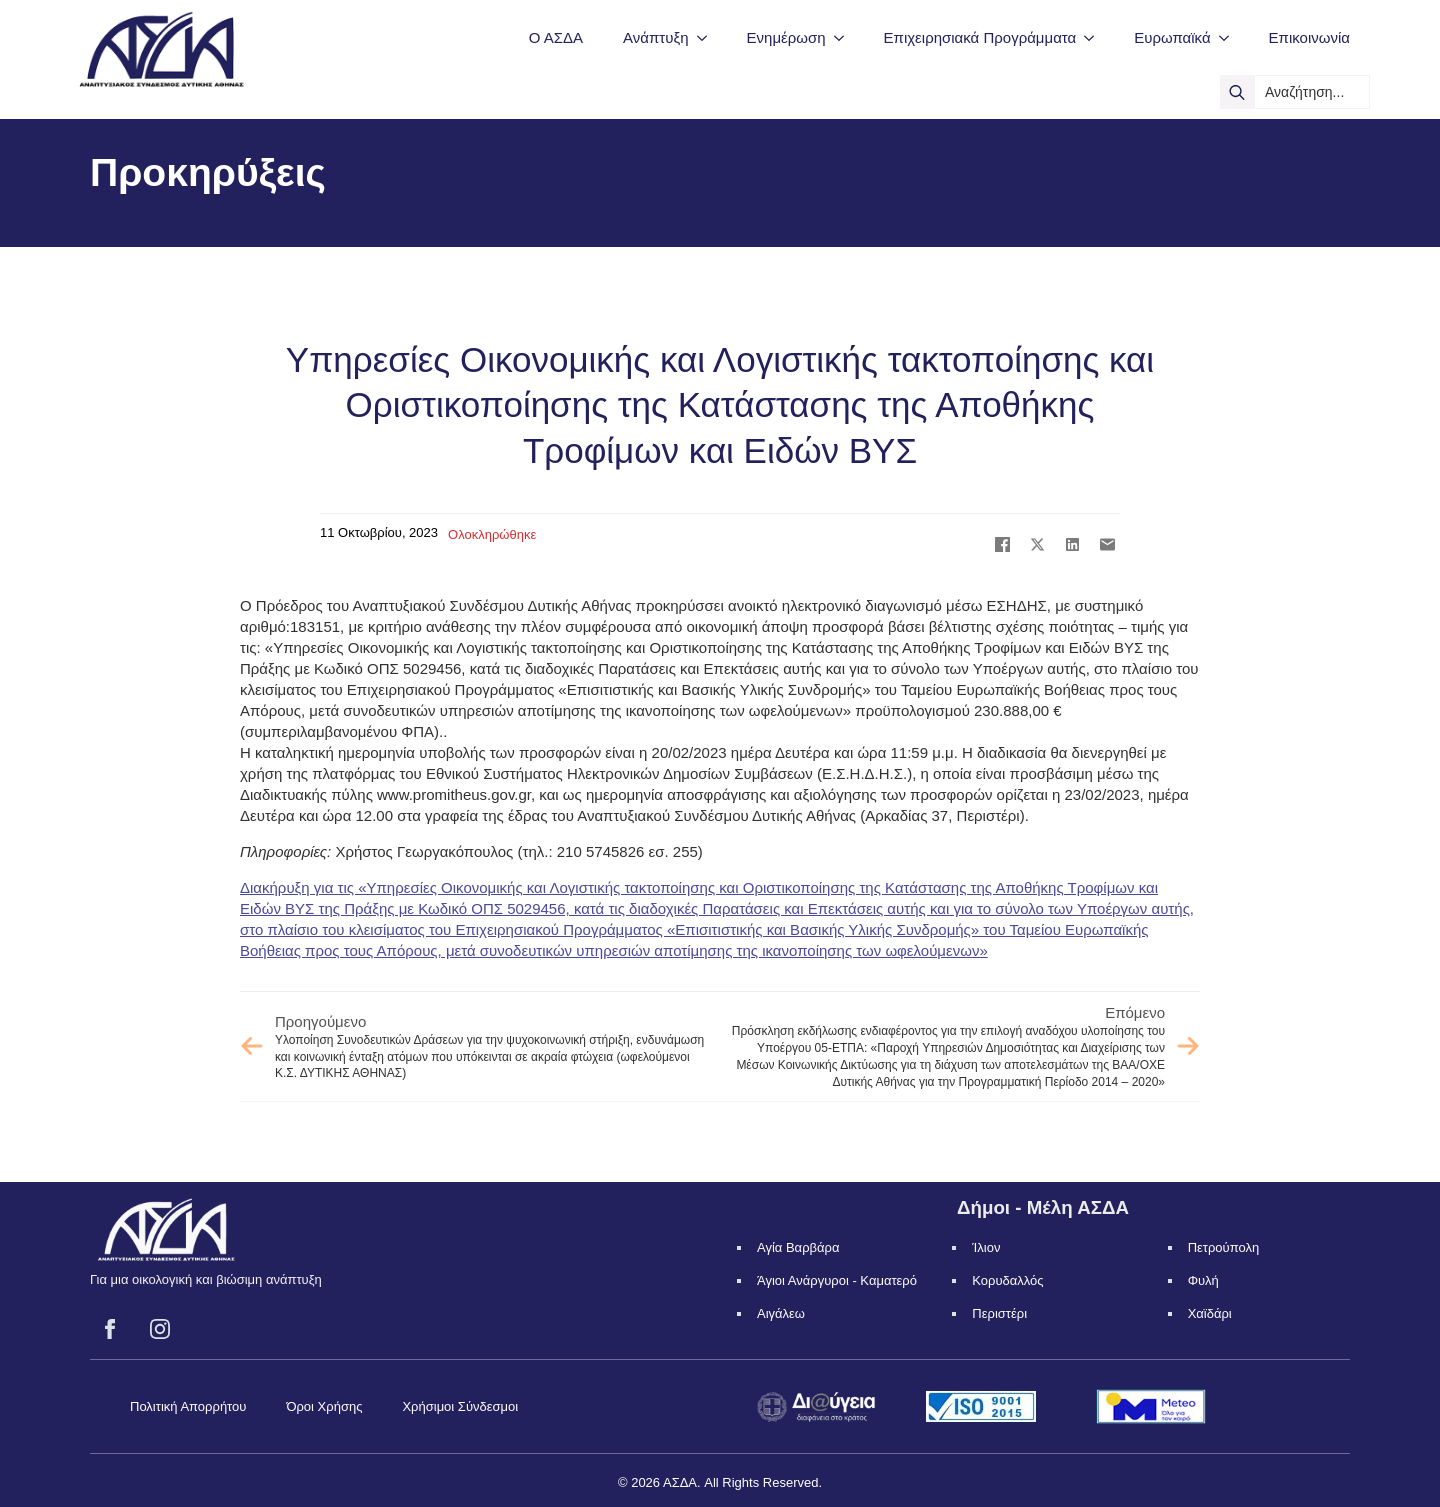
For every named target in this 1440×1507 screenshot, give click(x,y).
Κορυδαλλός (1007, 1280)
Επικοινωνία (1309, 37)
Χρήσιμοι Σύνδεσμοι (460, 1406)
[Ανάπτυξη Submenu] (708, 37)
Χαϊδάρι (1210, 1313)
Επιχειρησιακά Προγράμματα (980, 37)
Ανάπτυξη (655, 37)
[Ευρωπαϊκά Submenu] (1230, 37)
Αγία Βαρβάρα (798, 1247)
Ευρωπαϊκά (1172, 37)
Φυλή (1203, 1280)
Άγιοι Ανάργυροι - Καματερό (837, 1280)
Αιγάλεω (781, 1313)
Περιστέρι (999, 1313)
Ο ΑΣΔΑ (556, 37)
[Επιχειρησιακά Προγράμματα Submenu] (1095, 37)
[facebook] (110, 1329)
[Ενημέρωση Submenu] (845, 37)
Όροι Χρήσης (324, 1406)
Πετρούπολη (1224, 1247)
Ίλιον (986, 1247)
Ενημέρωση (786, 37)
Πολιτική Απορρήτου (188, 1406)
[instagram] (160, 1329)
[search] (1237, 92)
